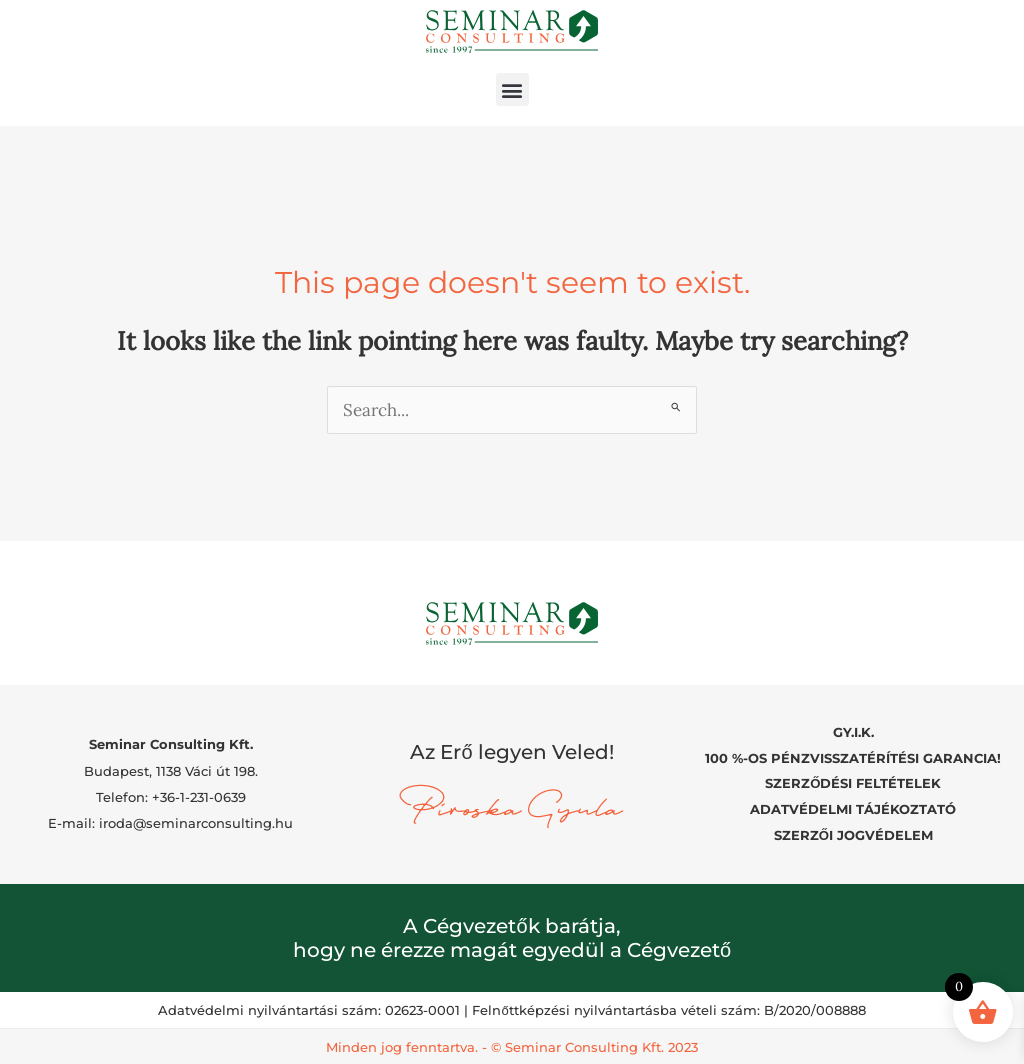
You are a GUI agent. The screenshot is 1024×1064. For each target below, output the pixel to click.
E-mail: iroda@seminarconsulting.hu (170, 823)
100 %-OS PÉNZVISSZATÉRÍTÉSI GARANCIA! (853, 757)
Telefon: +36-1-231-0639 (171, 796)
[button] (512, 89)
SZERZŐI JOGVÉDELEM (853, 834)
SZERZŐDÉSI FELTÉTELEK (853, 783)
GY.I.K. (853, 732)
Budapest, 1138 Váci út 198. (171, 770)
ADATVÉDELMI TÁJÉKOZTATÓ (853, 809)
